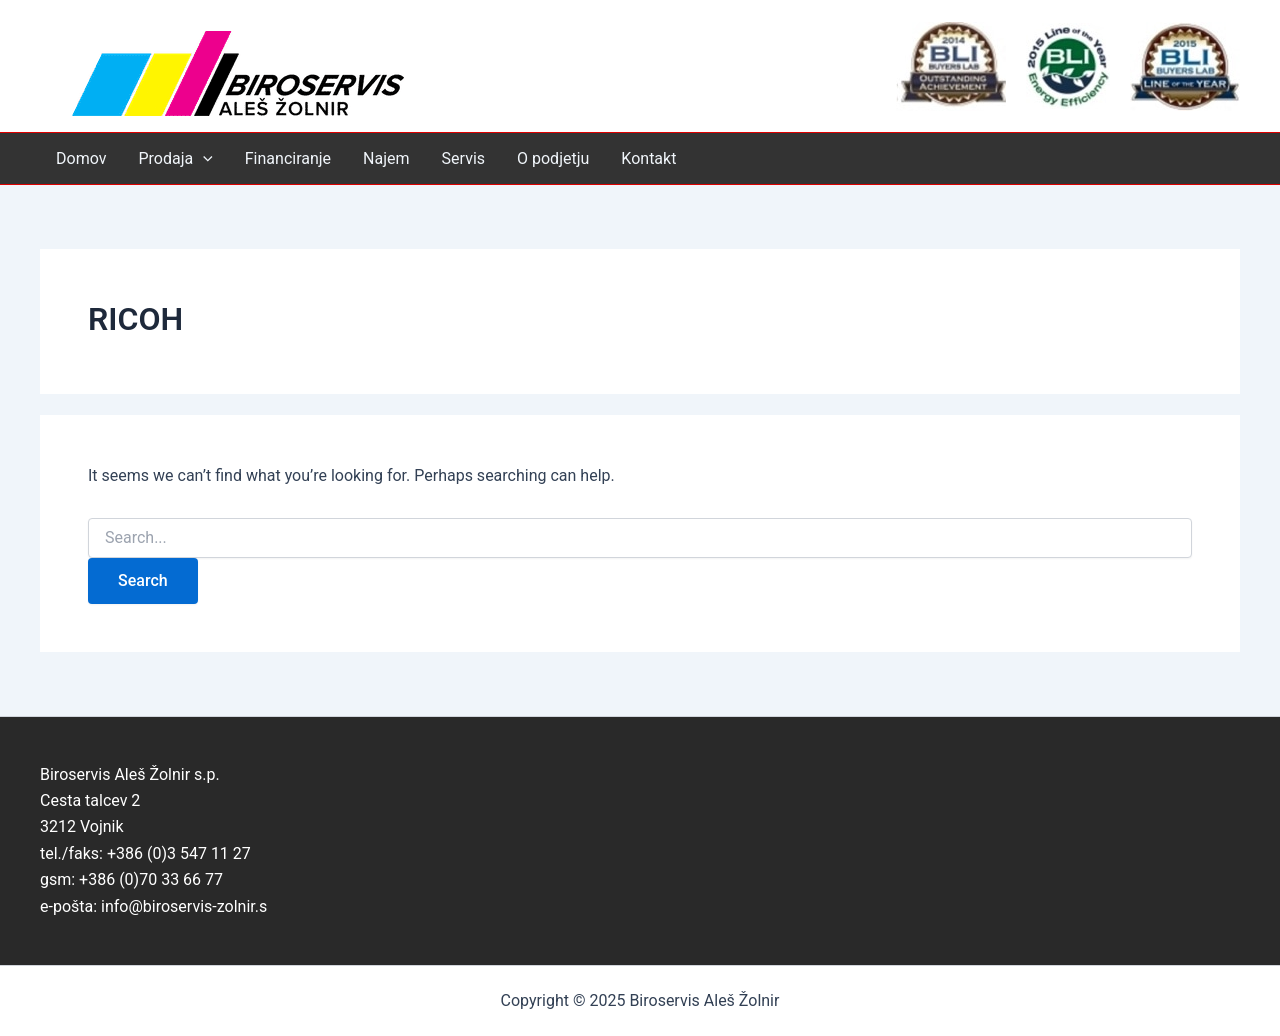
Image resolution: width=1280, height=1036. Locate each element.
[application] (203, 158)
